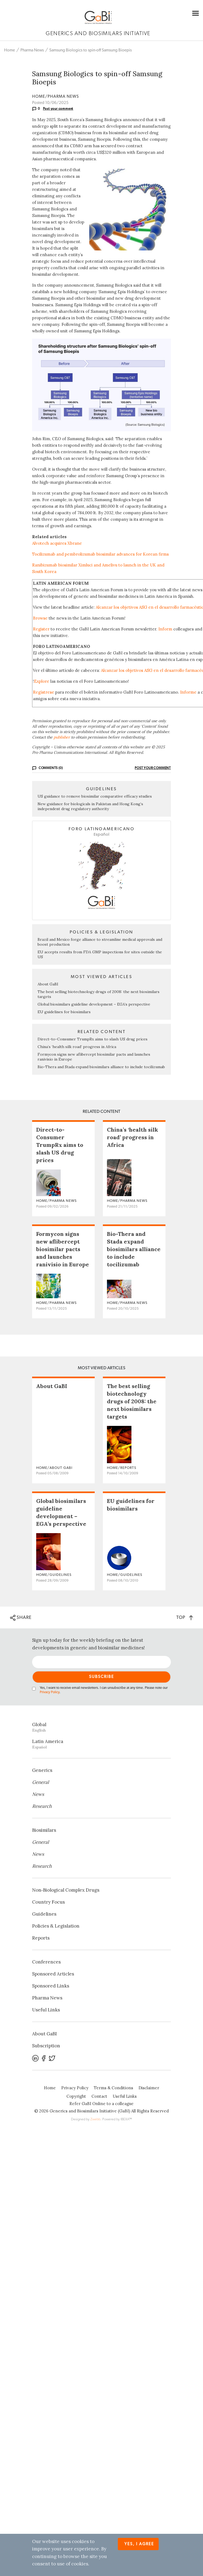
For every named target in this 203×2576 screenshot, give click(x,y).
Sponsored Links (50, 1986)
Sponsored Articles (53, 1974)
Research (42, 1806)
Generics (42, 1770)
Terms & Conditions (113, 2087)
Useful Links (46, 2010)
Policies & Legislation (55, 1926)
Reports (41, 1938)
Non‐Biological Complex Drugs (65, 1890)
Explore (41, 681)
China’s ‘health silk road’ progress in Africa (77, 1046)
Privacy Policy (49, 1692)
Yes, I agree (139, 2544)
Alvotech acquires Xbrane (57, 543)
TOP (184, 1617)
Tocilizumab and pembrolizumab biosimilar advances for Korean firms (100, 554)
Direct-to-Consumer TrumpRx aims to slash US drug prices (92, 1039)
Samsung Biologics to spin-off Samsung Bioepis (90, 50)
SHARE (21, 1618)
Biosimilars (44, 1830)
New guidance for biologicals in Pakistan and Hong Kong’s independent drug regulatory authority (90, 806)
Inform (165, 629)
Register (41, 629)
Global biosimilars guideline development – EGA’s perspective (94, 1004)
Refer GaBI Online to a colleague (101, 2103)
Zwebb (95, 2119)
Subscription (46, 2046)
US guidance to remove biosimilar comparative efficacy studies (95, 796)
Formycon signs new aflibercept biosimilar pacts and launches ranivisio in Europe (62, 1249)
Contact (99, 2096)
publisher (62, 737)
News (38, 1794)
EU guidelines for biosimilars (64, 1011)
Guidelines (44, 1914)
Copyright (76, 2096)
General (40, 1782)
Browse (40, 618)
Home (9, 50)
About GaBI (48, 984)
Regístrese (43, 692)
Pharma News (32, 50)
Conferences (46, 1962)
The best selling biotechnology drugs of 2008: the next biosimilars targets (131, 1401)
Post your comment (58, 108)
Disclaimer (149, 2087)
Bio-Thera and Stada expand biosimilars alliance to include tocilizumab (101, 1066)
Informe (188, 692)
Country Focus (48, 1902)
